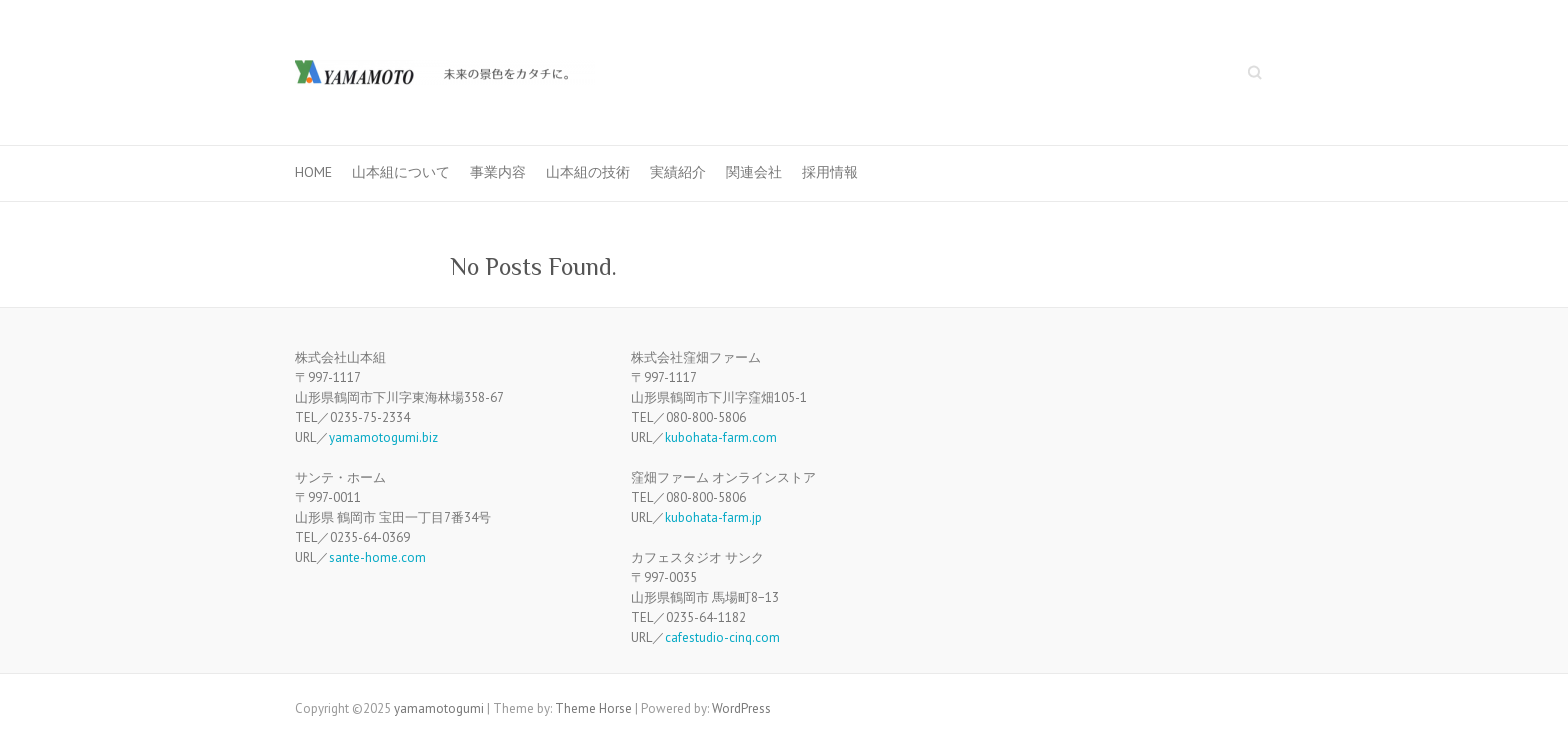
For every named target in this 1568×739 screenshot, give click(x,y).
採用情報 (830, 172)
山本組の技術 (588, 172)
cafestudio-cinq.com (722, 637)
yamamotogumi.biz (383, 437)
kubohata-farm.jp (713, 517)
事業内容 (498, 172)
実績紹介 (678, 172)
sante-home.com (377, 557)
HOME (313, 172)
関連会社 (754, 172)
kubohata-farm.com (721, 437)
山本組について (401, 172)
